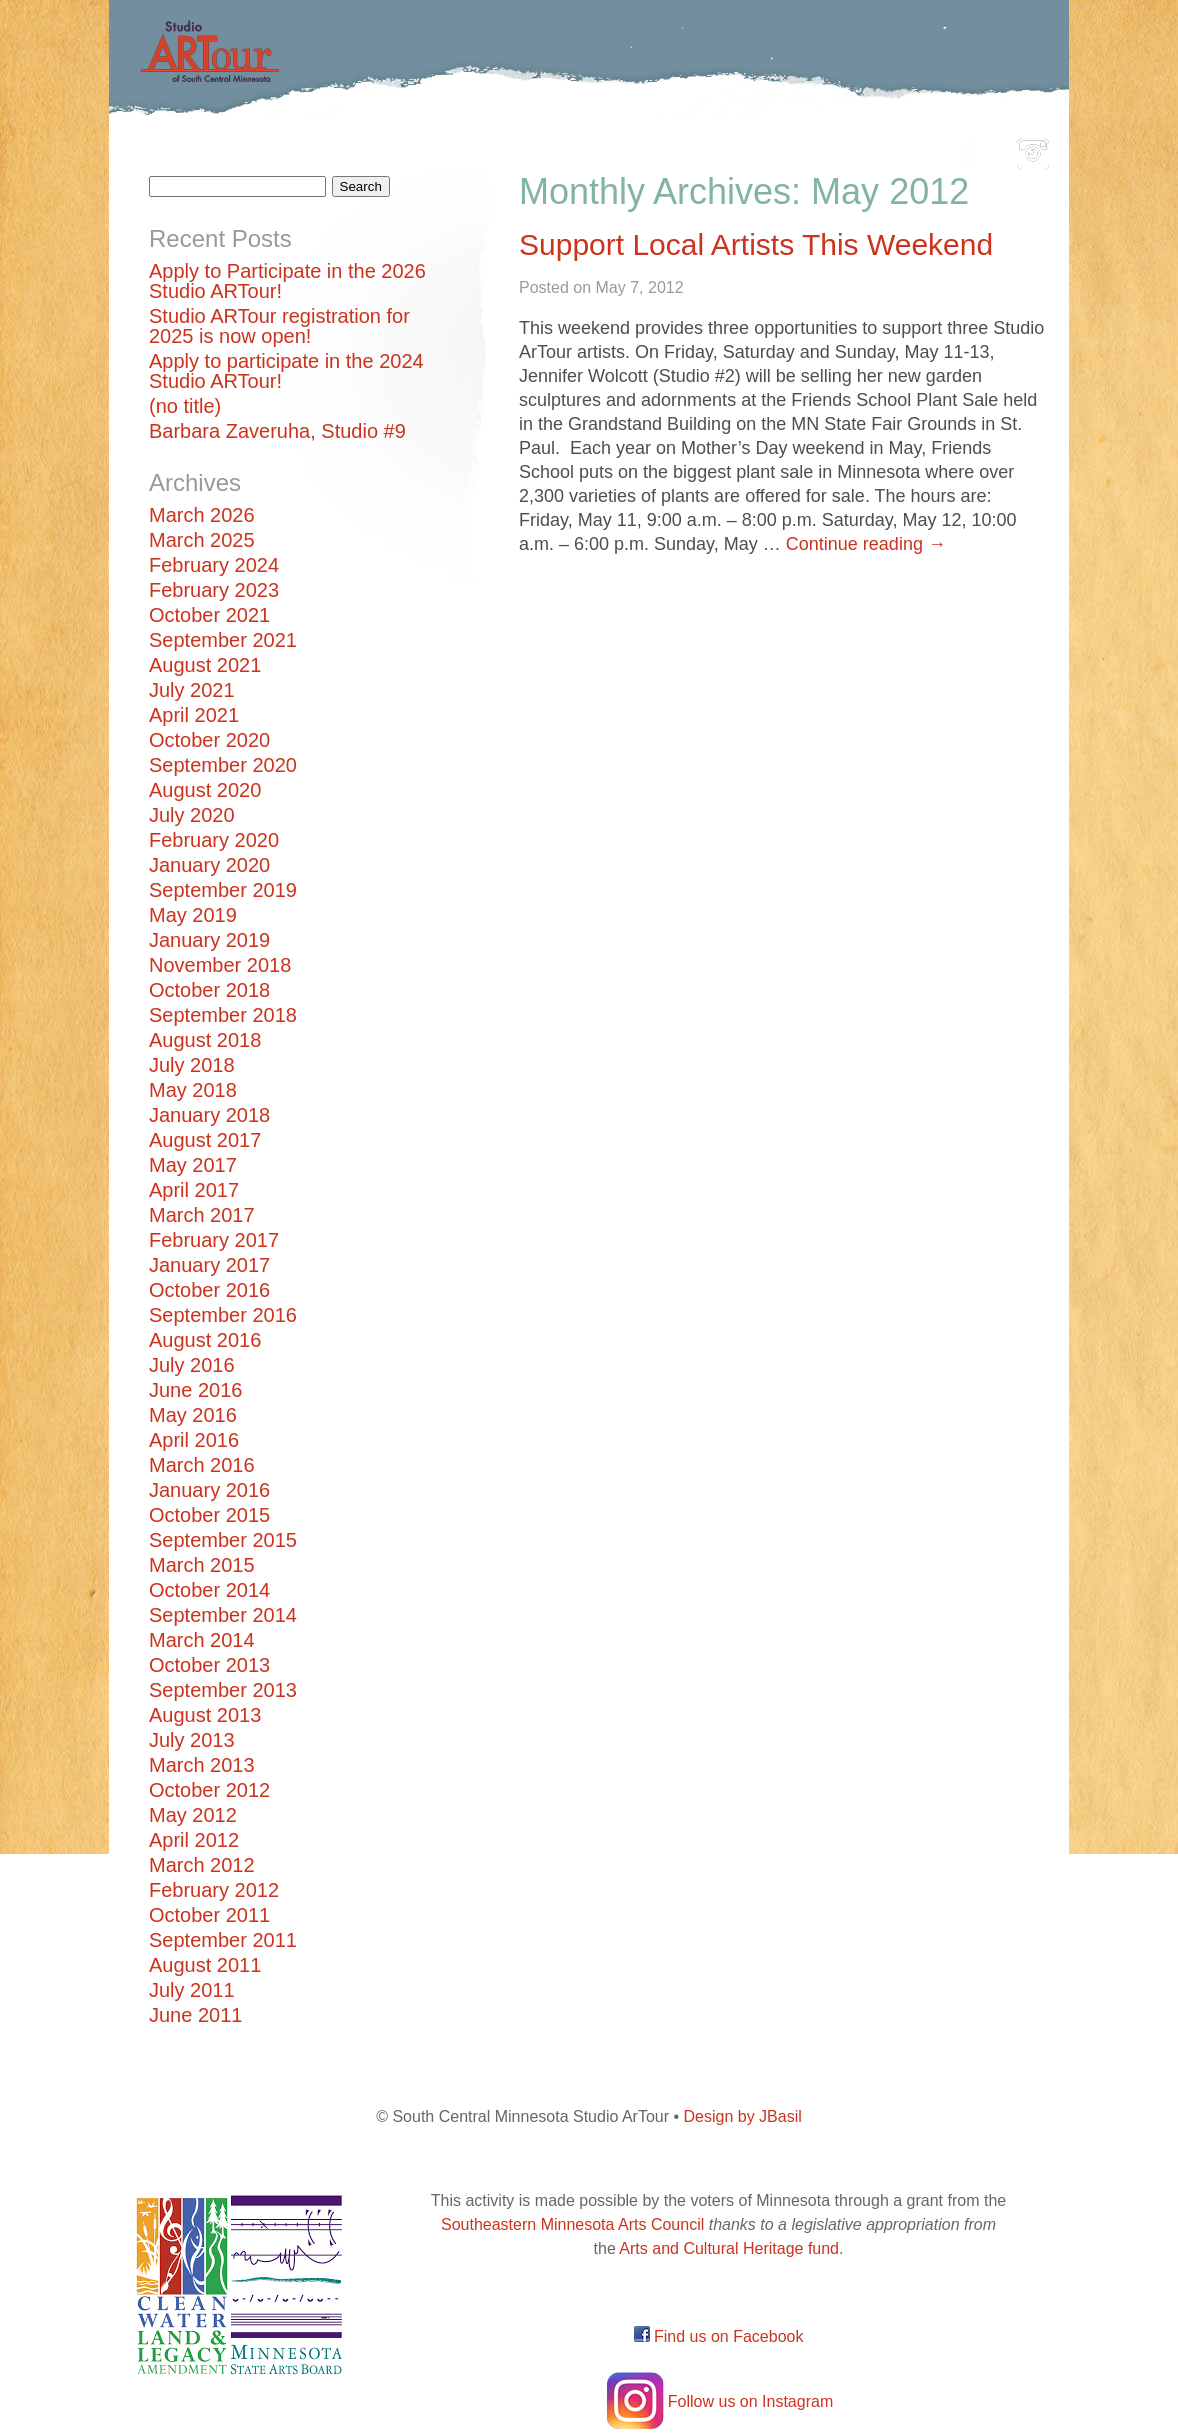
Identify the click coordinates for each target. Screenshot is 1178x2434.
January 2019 (209, 940)
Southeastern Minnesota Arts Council (572, 2224)
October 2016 (209, 1290)
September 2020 (223, 765)
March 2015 (202, 1565)
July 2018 (192, 1065)
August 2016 (205, 1340)
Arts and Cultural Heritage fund (729, 2248)
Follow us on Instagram (718, 2401)
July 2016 (192, 1365)
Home (254, 148)
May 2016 (193, 1415)
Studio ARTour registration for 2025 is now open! (279, 326)
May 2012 (193, 1815)
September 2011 (223, 1940)
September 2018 (223, 1015)
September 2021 (223, 640)
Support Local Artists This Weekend (756, 244)
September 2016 (223, 1315)
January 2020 (209, 865)
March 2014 (202, 1640)
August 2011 (205, 1965)
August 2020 (205, 790)
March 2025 (202, 540)
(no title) (185, 406)
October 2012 (209, 1790)
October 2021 (209, 615)
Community (679, 148)
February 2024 (214, 565)
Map (565, 148)
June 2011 (195, 2015)
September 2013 (223, 1690)
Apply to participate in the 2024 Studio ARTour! (286, 371)
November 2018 (220, 965)
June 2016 (195, 1390)
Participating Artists (413, 148)
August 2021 (205, 665)
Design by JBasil (743, 2116)
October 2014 (209, 1590)
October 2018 (209, 990)
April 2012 (194, 1840)
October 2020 (209, 740)
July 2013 (192, 1740)
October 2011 (209, 1915)
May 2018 (193, 1090)
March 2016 (202, 1465)
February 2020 (214, 840)
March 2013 (202, 1765)
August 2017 (205, 1140)
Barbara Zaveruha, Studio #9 (277, 431)
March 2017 (202, 1215)
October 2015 (209, 1515)
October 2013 (209, 1665)
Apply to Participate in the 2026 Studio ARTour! (287, 281)
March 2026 (202, 515)
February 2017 (214, 1240)
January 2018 (209, 1115)
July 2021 (192, 690)
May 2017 (193, 1165)
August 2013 (205, 1715)
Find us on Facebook (719, 2336)
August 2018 (205, 1040)
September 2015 (223, 1540)
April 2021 (194, 715)
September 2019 (223, 890)
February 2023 (214, 590)
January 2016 (209, 1490)
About (883, 148)
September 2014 (223, 1615)
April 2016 (194, 1440)
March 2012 (202, 1865)
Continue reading (866, 544)
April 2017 (194, 1190)
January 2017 (209, 1265)
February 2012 (214, 1890)
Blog (794, 148)
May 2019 (193, 915)
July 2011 (192, 1990)
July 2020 (192, 815)
